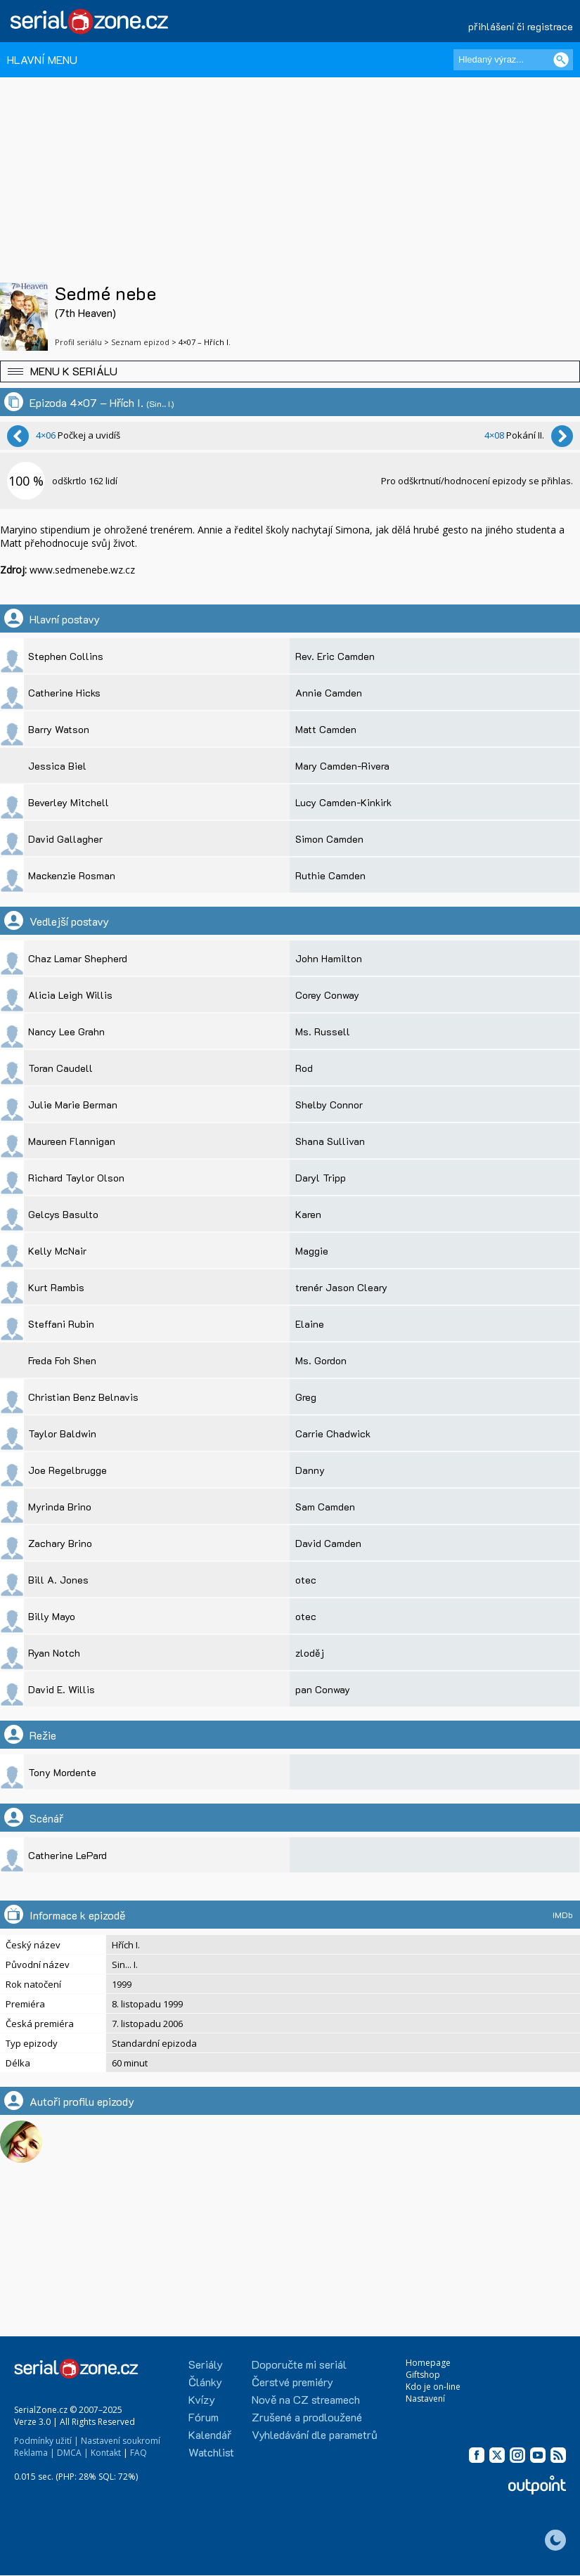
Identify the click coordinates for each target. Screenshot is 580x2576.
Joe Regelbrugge (67, 1470)
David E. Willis (61, 1689)
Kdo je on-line (433, 2387)
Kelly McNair (57, 1250)
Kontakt (106, 2453)
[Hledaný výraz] (513, 59)
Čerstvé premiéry (292, 2381)
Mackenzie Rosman (71, 875)
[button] (290, 371)
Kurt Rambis (56, 1287)
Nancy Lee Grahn (66, 1031)
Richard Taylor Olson (76, 1177)
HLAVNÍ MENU (42, 59)
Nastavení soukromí (120, 2441)
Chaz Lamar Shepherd (77, 958)
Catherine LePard (67, 1855)
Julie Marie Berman (72, 1104)
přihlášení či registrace (520, 26)
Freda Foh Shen (62, 1360)
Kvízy (201, 2399)
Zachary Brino (60, 1543)
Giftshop (423, 2375)
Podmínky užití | (46, 2441)
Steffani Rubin (61, 1324)
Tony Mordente (62, 1772)
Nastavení (425, 2399)
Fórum (203, 2416)
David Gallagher (65, 839)
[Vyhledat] (561, 59)
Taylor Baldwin (62, 1433)
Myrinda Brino (59, 1506)
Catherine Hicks (64, 692)
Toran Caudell (60, 1068)
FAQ (138, 2453)
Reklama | (34, 2453)
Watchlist (211, 2452)
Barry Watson (58, 729)
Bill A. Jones (58, 1579)
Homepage (428, 2363)
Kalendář (209, 2434)
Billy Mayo (51, 1616)
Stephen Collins (65, 656)
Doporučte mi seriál (299, 2364)
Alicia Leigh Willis (70, 995)
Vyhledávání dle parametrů (315, 2434)
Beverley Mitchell (68, 802)
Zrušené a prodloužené (307, 2416)
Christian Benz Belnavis (83, 1397)
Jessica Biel (57, 765)
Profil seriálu (78, 342)
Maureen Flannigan (71, 1141)
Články (205, 2381)
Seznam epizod (140, 342)
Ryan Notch (54, 1652)
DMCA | (73, 2453)
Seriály (205, 2364)
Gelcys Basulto (63, 1214)
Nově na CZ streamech (306, 2399)
